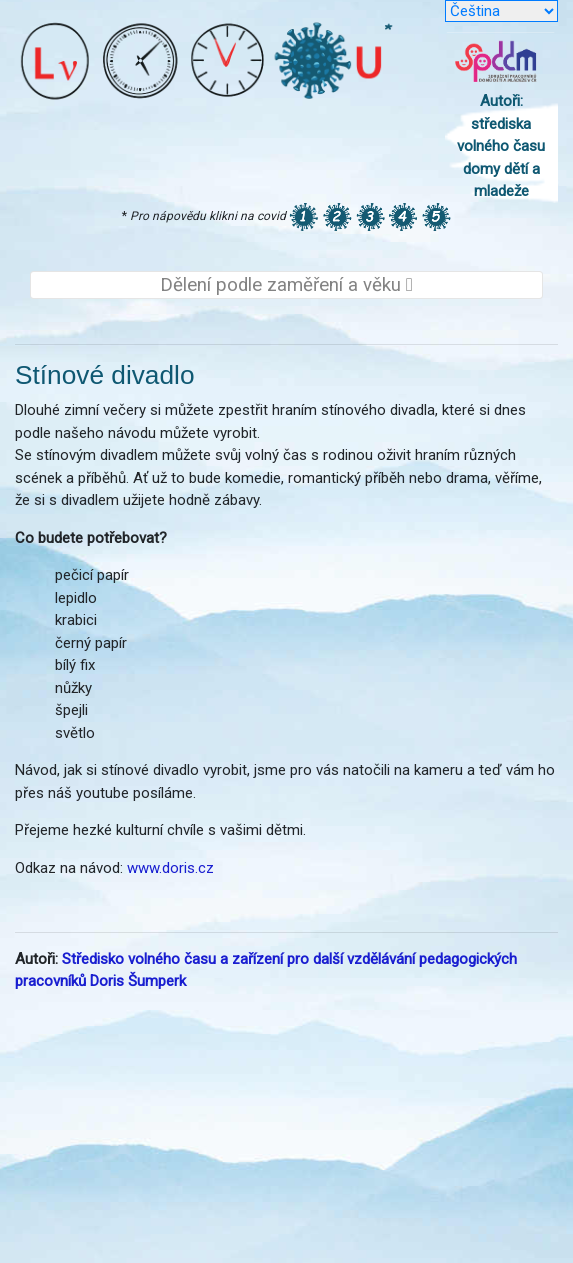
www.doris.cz (170, 868)
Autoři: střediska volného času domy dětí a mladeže (501, 146)
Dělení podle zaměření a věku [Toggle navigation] (286, 285)
